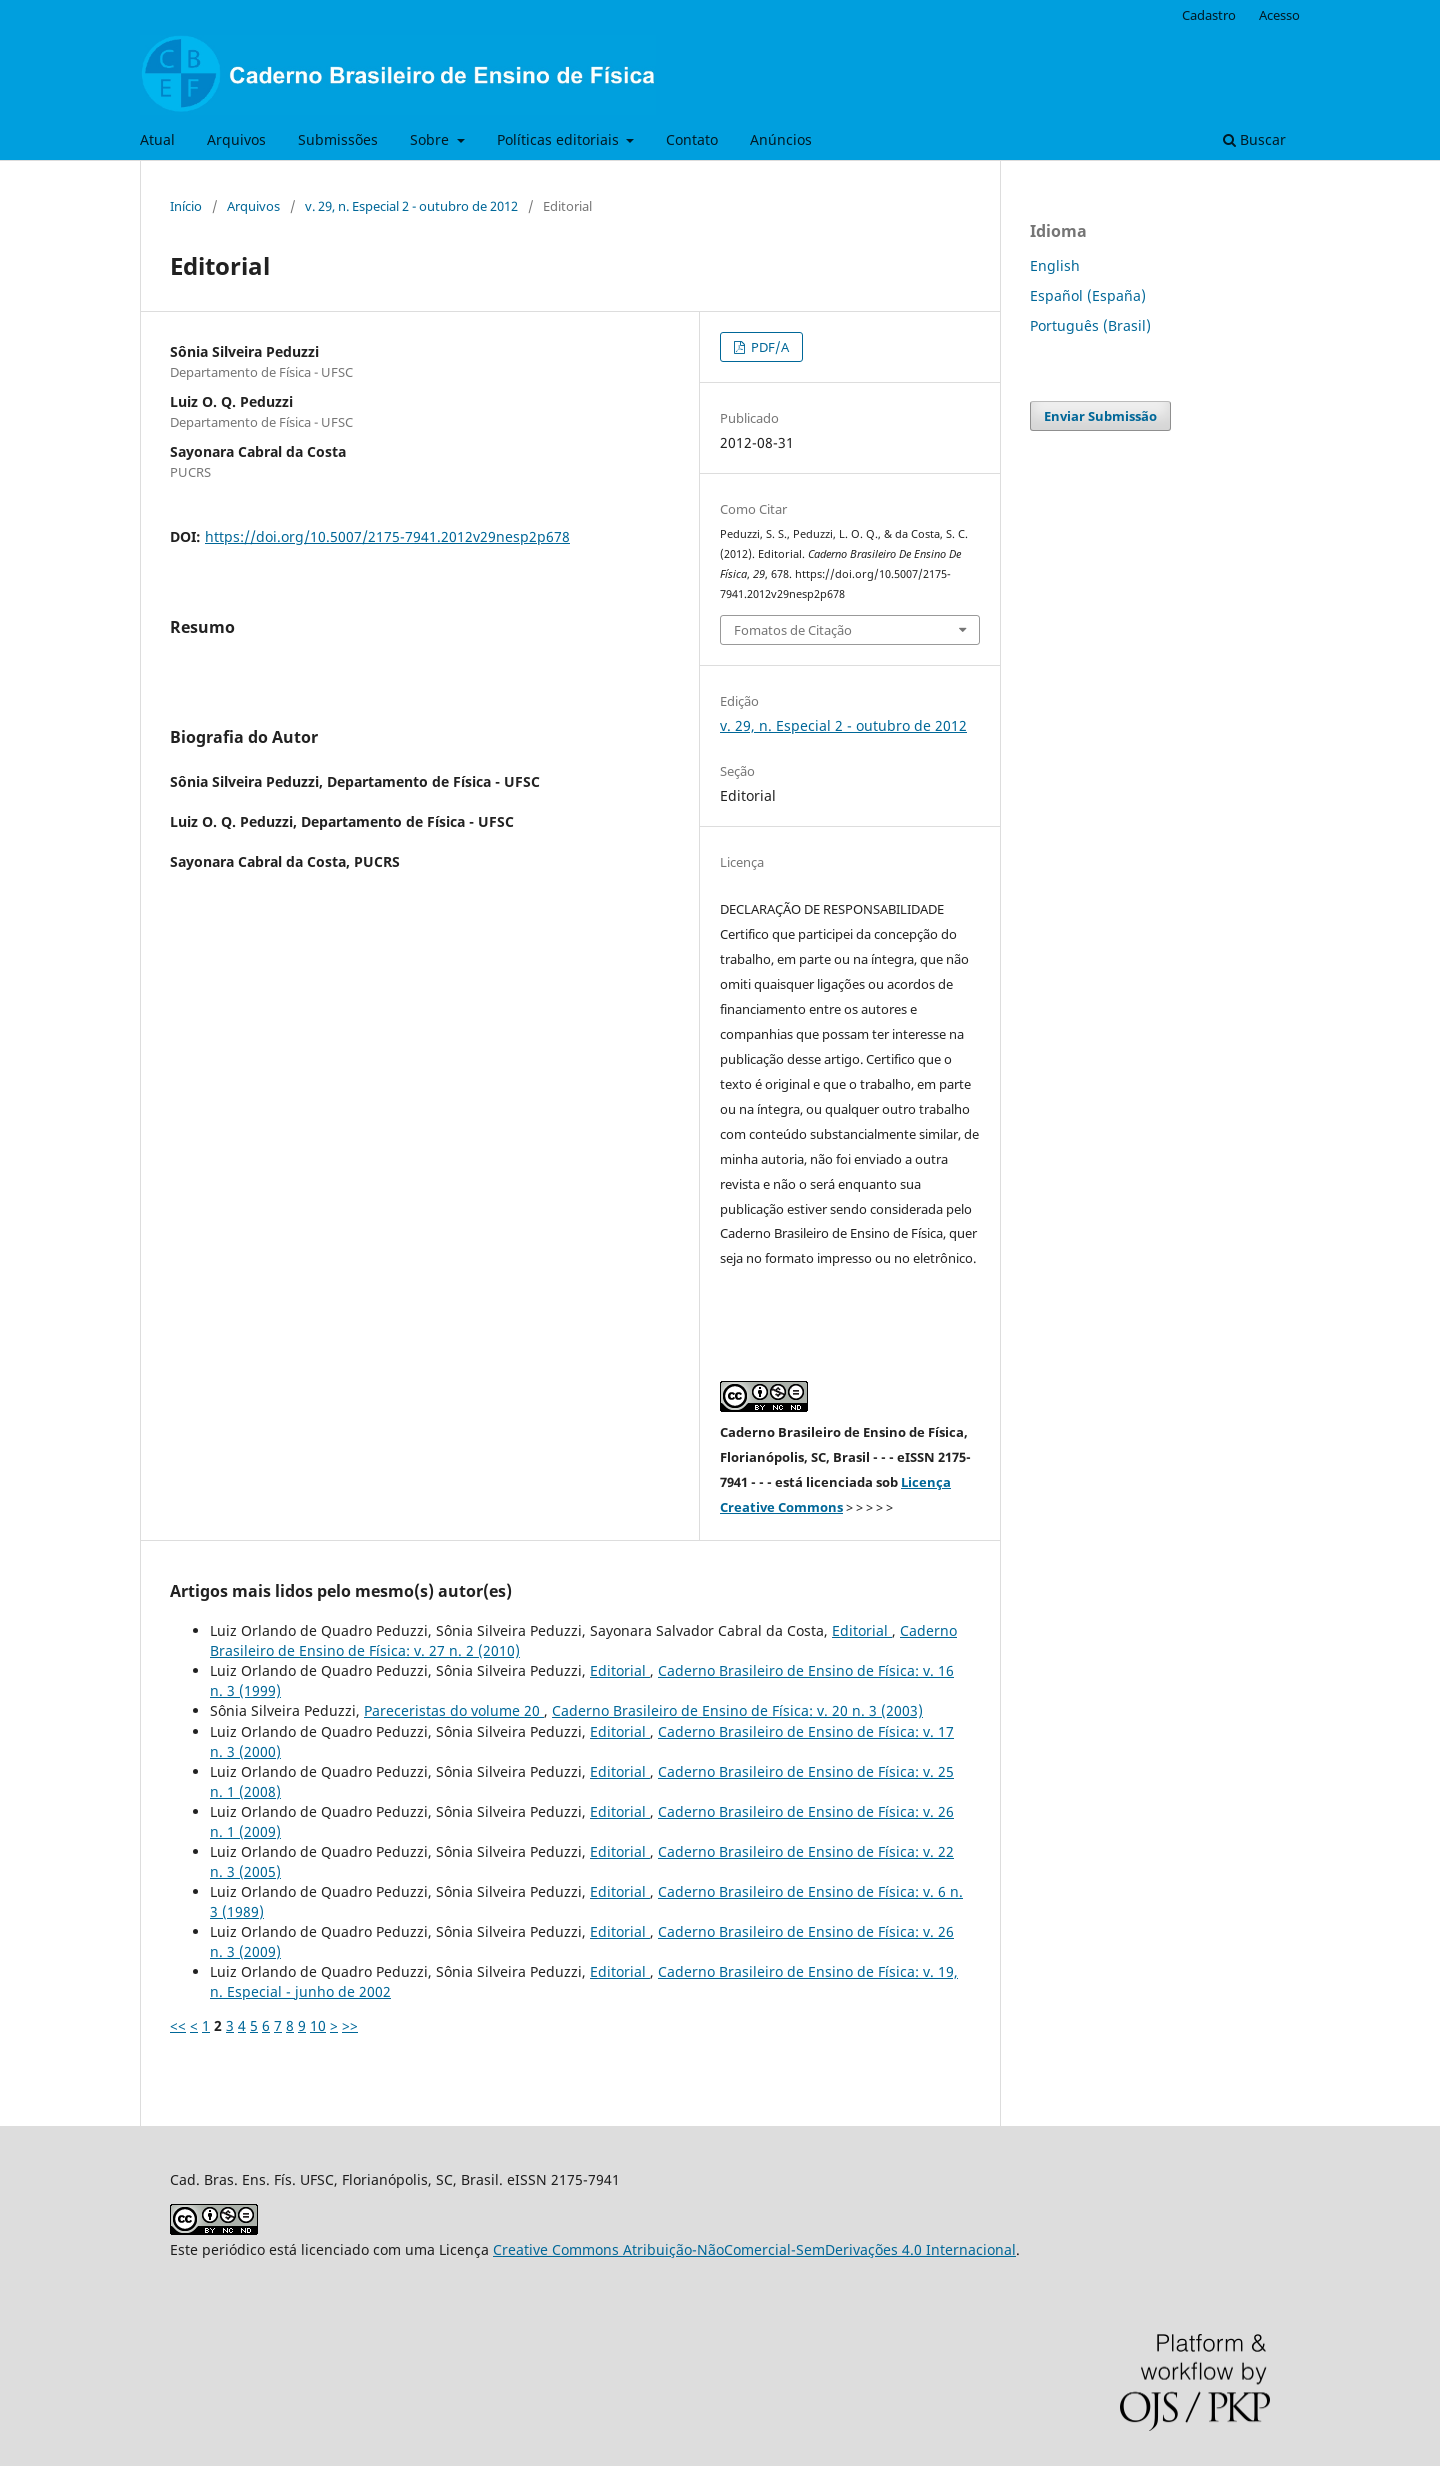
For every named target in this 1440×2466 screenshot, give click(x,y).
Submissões (338, 139)
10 (318, 2025)
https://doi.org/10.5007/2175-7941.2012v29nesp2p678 (387, 536)
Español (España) (1088, 295)
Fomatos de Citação (793, 630)
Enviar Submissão (1100, 416)
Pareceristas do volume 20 (454, 1710)
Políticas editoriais (560, 139)
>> (350, 2025)
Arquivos (236, 139)
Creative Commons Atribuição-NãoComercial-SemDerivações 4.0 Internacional (754, 2249)
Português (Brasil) (1090, 325)
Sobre (431, 139)
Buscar (1254, 139)
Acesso (1279, 15)
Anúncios (781, 139)
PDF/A (768, 347)
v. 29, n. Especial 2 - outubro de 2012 (411, 206)
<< (178, 2025)
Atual (157, 139)
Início (186, 206)
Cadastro (1209, 15)
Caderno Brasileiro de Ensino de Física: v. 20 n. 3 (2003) (737, 1710)
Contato (692, 139)
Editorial (862, 1630)
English (1055, 265)
